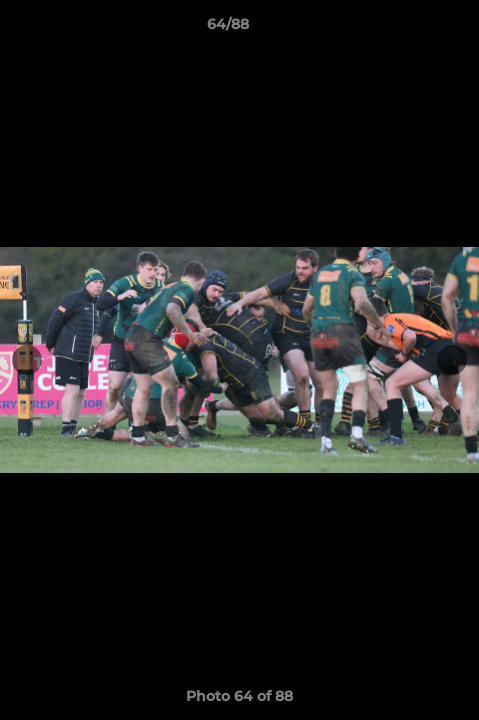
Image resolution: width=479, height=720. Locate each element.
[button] (407, 29)
